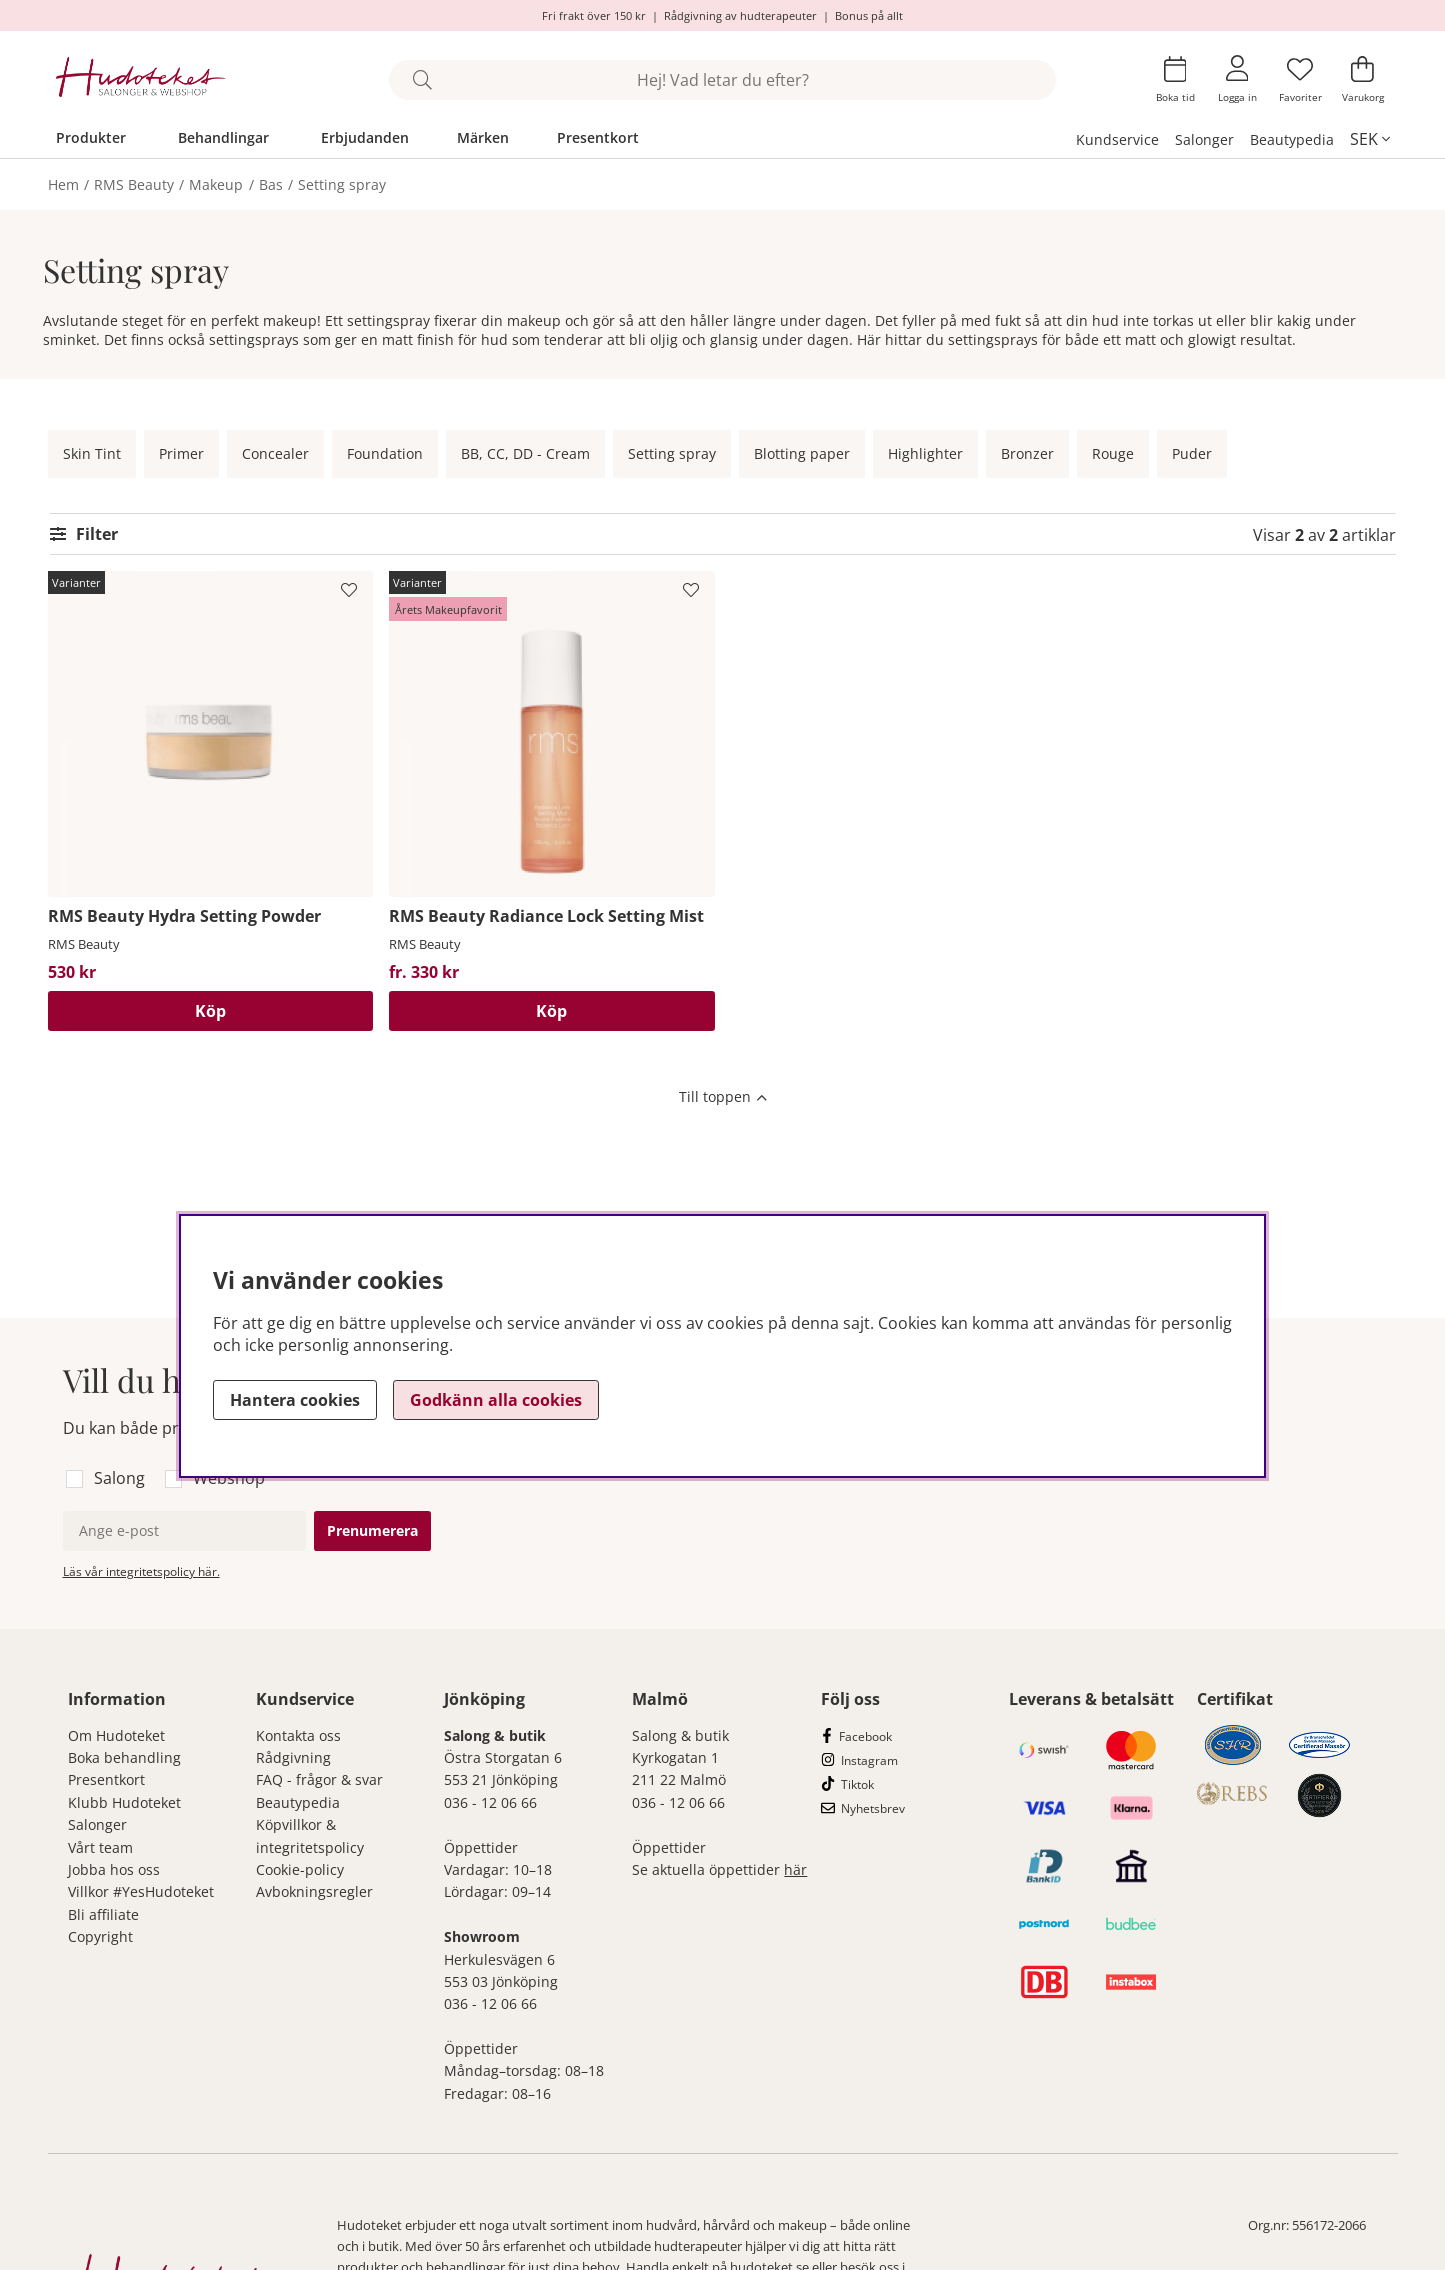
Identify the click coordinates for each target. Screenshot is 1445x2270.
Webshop (229, 1478)
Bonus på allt (869, 15)
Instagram (869, 1760)
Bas (271, 184)
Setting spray (342, 184)
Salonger (1204, 139)
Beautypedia (1292, 139)
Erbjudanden (365, 137)
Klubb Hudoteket (124, 1802)
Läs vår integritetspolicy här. (141, 1571)
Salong (119, 1478)
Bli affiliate (103, 1914)
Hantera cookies (295, 1400)
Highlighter (925, 453)
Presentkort (598, 137)
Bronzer (1027, 453)
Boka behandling (124, 1757)
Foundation (385, 453)
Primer (181, 453)
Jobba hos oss (114, 1869)
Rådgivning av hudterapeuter (740, 15)
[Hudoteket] (141, 79)
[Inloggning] (1237, 79)
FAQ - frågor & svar (319, 1779)
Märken (483, 137)
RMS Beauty (134, 184)
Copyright (100, 1936)
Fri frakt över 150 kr (594, 15)
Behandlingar (223, 137)
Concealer (275, 453)
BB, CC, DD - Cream (525, 453)
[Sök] (722, 80)
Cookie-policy (300, 1869)
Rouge (1113, 453)
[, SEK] (1370, 139)
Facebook (865, 1736)
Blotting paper (802, 453)
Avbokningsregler (314, 1891)
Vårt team (100, 1847)
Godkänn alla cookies (496, 1400)
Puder (1192, 453)
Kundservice (1117, 139)
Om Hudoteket (116, 1735)
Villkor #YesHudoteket (141, 1891)
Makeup (216, 184)
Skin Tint (92, 453)
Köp (210, 1011)
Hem (63, 184)
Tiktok (857, 1784)
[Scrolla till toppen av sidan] (723, 1099)
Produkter (91, 137)
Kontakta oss (298, 1735)
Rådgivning (293, 1757)
